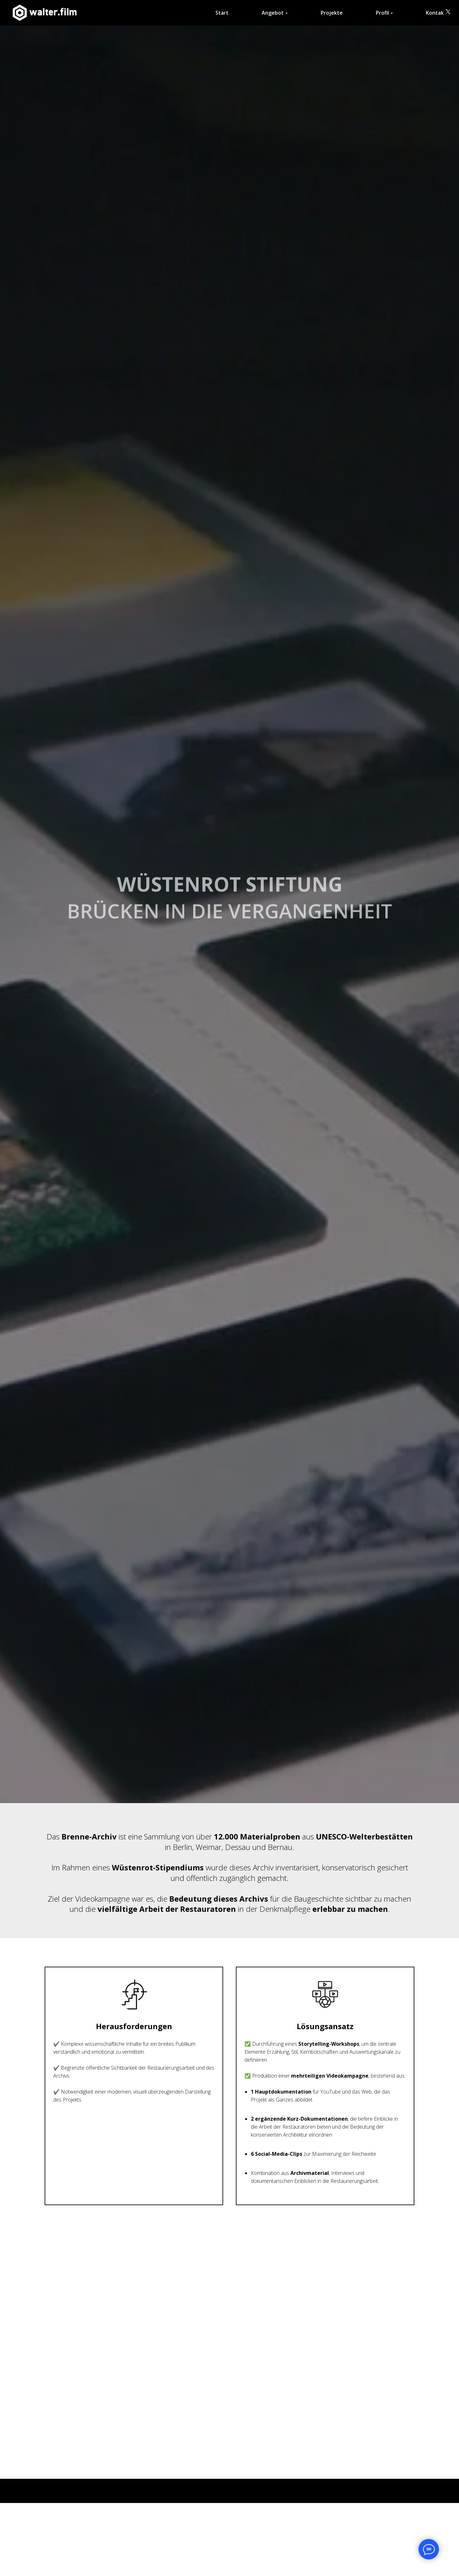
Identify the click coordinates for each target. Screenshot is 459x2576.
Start (222, 12)
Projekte (332, 12)
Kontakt (436, 12)
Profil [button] (382, 12)
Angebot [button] (273, 12)
